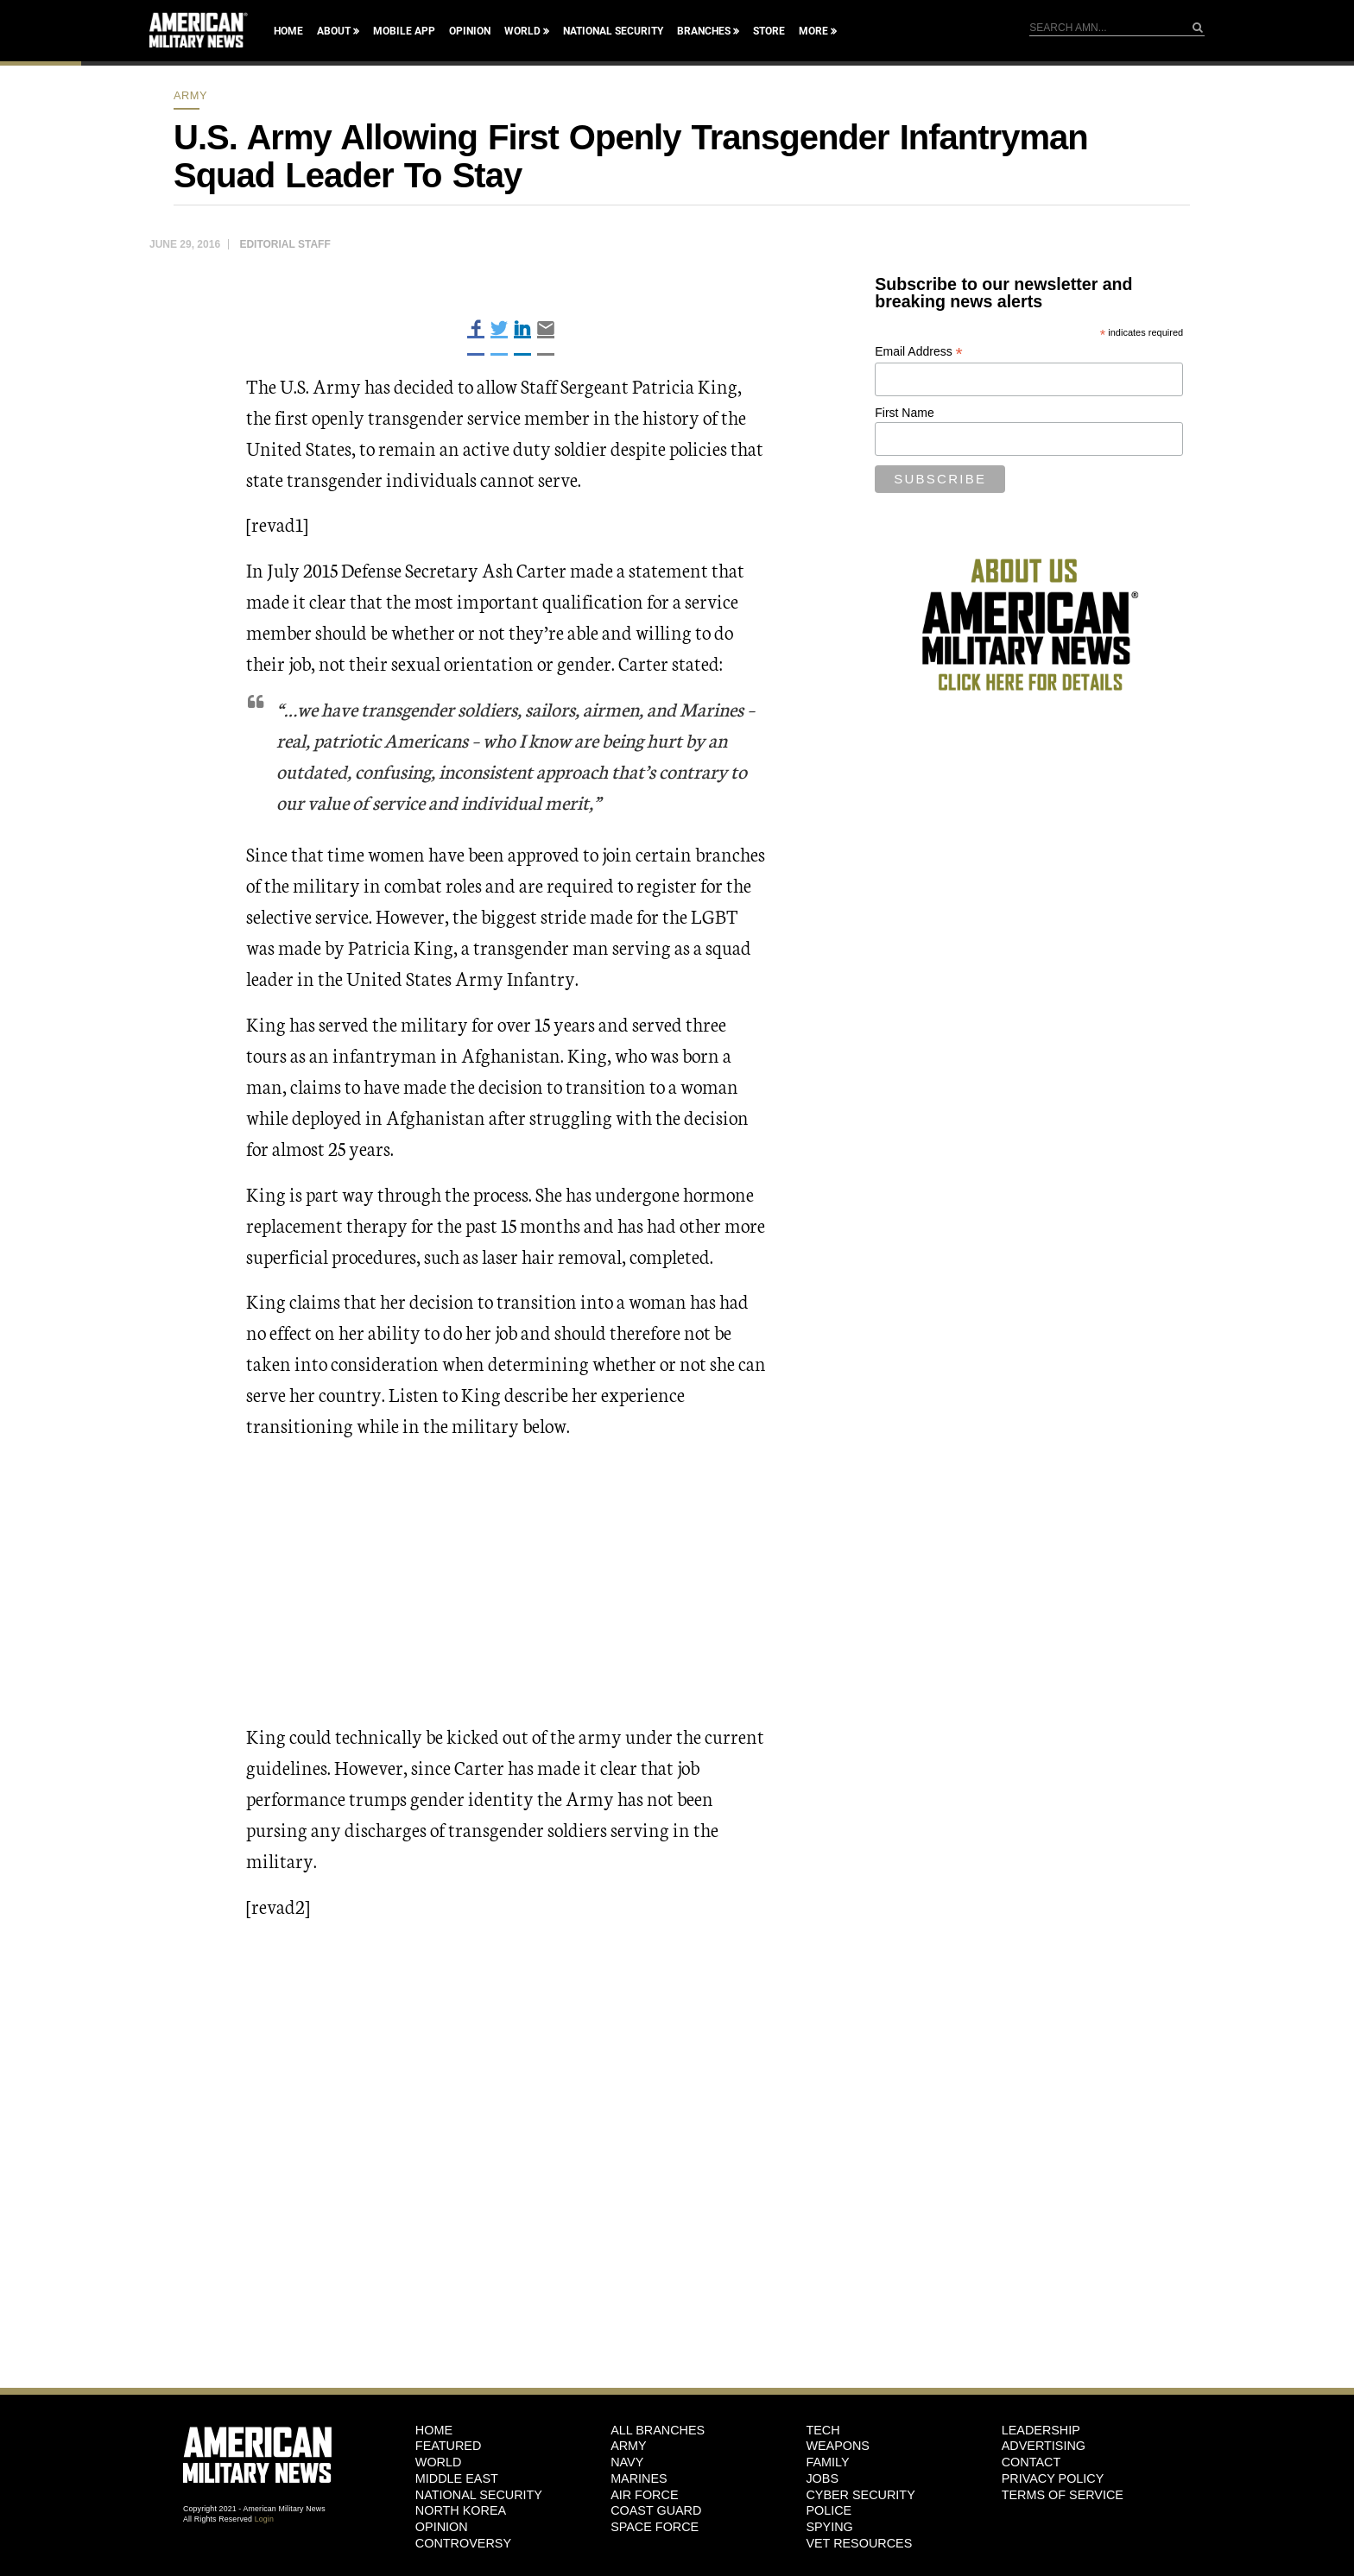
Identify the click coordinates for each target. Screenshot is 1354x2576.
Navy (627, 2462)
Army (190, 95)
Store (769, 31)
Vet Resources (859, 2543)
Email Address (919, 352)
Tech (822, 2430)
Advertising (1043, 2446)
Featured (448, 2446)
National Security (613, 31)
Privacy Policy (1053, 2478)
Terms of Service (1062, 2495)
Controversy (463, 2543)
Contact (1031, 2462)
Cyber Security (860, 2495)
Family (827, 2462)
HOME (433, 2430)
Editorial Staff (284, 244)
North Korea (460, 2510)
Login (264, 2519)
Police (828, 2510)
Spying (829, 2527)
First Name (904, 413)
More (813, 31)
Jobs (822, 2478)
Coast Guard (656, 2510)
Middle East (456, 2478)
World (522, 31)
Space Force (655, 2527)
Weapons (838, 2446)
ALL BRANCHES (658, 2430)
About (334, 31)
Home (288, 31)
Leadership (1041, 2430)
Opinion (469, 31)
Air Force (644, 2495)
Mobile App (404, 31)
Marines (639, 2478)
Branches (704, 31)
